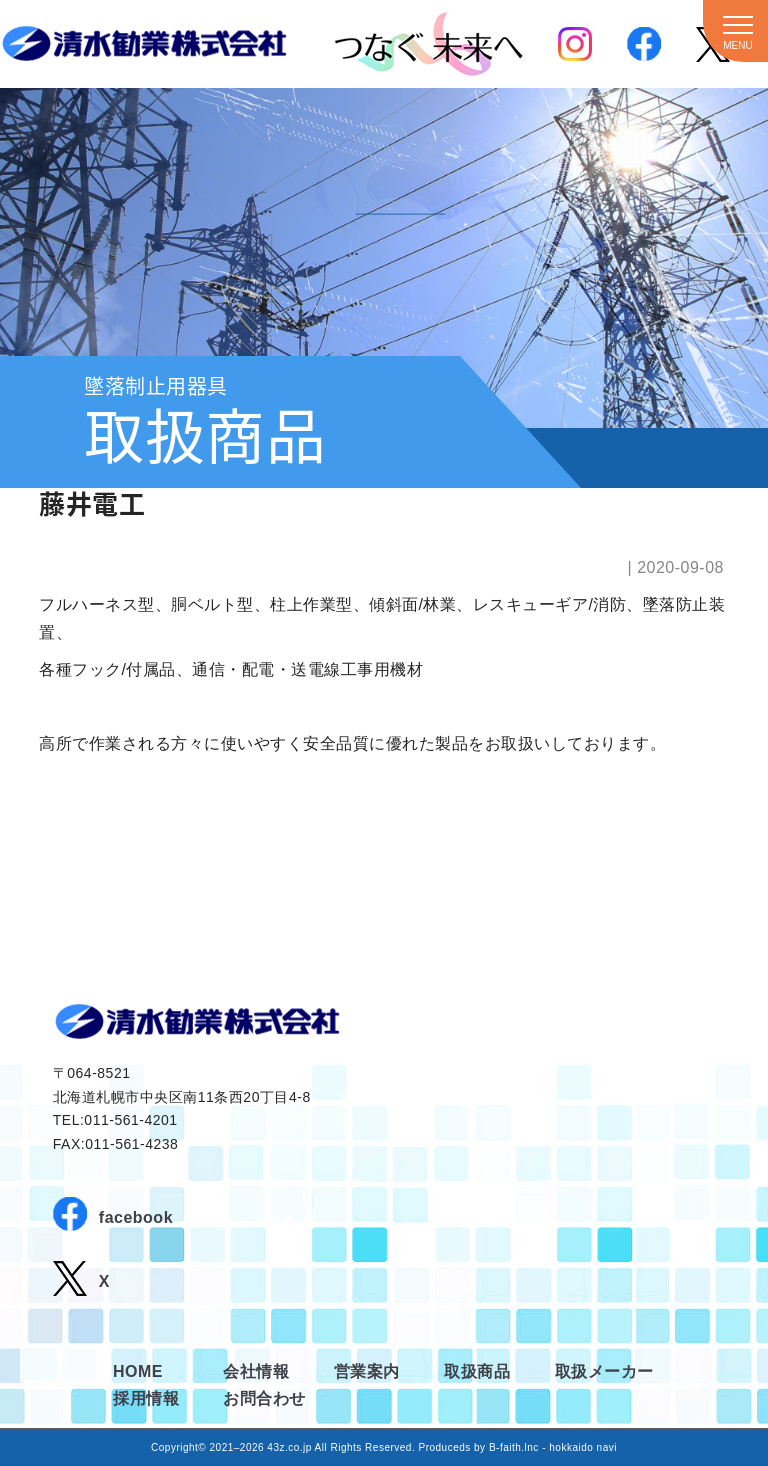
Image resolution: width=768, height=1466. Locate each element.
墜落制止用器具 (156, 385)
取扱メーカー (604, 1371)
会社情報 (256, 1371)
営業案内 (367, 1371)
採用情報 (146, 1398)
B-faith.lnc (514, 1447)
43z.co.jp (289, 1447)
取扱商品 (477, 1371)
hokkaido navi (583, 1447)
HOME (138, 1371)
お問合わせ (264, 1398)
